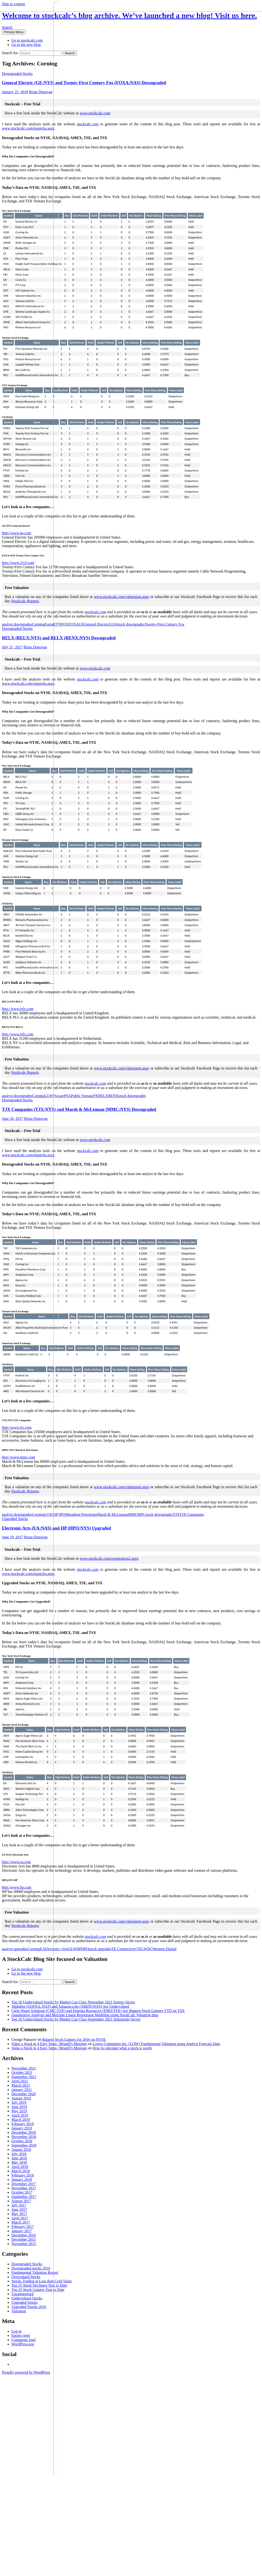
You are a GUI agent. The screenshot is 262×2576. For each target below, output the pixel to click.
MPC (141, 1514)
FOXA (74, 624)
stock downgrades (131, 624)
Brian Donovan (40, 92)
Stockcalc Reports (25, 601)
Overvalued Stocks (25, 2277)
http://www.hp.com (16, 1887)
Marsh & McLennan (112, 1514)
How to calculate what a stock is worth (122, 2048)
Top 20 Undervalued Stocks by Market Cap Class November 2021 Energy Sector (73, 2002)
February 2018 (22, 2175)
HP (78, 1949)
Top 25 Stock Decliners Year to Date (39, 2285)
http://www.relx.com (17, 1009)
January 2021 (21, 2090)
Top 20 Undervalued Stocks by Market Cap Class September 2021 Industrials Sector (75, 2019)
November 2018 (23, 2137)
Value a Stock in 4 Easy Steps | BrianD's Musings (49, 2044)
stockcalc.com (88, 124)
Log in (16, 2331)
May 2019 (19, 2111)
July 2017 (18, 2205)
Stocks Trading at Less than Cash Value (41, 2281)
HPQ (62, 1514)
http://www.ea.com (16, 1862)
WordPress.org (22, 2344)
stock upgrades (100, 1949)
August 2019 (21, 2098)
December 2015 (23, 2239)
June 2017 (19, 2209)
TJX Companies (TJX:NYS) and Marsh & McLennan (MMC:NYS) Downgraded (79, 1109)
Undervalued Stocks (26, 2298)
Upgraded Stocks (15, 1519)
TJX (176, 1514)
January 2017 (21, 2231)
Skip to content (13, 4)
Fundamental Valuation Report (34, 2272)
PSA (67, 1096)
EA (42, 1949)
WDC (148, 1949)
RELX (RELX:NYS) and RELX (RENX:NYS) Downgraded (59, 637)
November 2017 (23, 2188)
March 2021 (20, 2085)
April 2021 (19, 2081)
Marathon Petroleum (81, 1514)
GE (81, 624)
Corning (38, 624)
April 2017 (19, 2218)
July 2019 (18, 2102)
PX (95, 1096)
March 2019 (20, 2120)
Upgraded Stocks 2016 (28, 2307)
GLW (113, 624)
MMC (132, 1514)
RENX (113, 1096)
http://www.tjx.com (16, 1427)
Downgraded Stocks (17, 74)
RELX (103, 1096)
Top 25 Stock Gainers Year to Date (37, 2290)
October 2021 (21, 2073)
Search (7, 27)
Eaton (49, 624)
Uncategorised (22, 2294)
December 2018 (23, 2132)
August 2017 (21, 2201)
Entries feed (20, 2335)
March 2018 (20, 2171)
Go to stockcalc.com (27, 40)
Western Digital (164, 1949)
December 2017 (23, 2184)
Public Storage (82, 1096)
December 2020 (23, 2094)
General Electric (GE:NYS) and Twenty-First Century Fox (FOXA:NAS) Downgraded (84, 82)
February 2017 (22, 2227)
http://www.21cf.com (18, 563)
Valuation (18, 2311)
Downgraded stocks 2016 (30, 2268)
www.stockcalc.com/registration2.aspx (109, 1558)
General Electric (96, 624)
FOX (65, 624)
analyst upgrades (14, 1949)
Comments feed (23, 2340)
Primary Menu (14, 32)
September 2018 (23, 2145)
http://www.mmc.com (18, 1457)
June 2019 (19, 2107)
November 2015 (23, 2244)
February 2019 (22, 2124)
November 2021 (23, 2068)
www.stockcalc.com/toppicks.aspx (28, 128)
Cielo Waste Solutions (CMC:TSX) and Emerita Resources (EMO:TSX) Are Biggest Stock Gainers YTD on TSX (98, 2011)
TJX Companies (191, 1514)
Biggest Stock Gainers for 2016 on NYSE (74, 2039)
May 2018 (19, 2162)
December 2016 (23, 2235)
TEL (140, 1949)
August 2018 (21, 2150)
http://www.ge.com (16, 533)
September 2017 (23, 2197)
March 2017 (20, 2222)
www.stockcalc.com (95, 113)
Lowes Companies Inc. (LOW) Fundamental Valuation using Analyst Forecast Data (156, 2044)
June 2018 (19, 2158)
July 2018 (18, 2154)
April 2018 (19, 2167)
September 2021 (23, 2077)
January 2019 (21, 2128)
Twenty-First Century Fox (164, 624)
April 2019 (19, 2115)
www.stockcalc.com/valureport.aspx (121, 597)
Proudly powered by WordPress (26, 2372)
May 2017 (19, 2214)
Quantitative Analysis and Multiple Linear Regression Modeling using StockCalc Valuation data (84, 2015)
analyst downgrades (17, 624)
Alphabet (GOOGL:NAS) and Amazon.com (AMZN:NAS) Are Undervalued (70, 2006)
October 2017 (21, 2192)
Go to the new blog (26, 45)
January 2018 (21, 2179)
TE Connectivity (124, 1949)
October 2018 (21, 2141)
